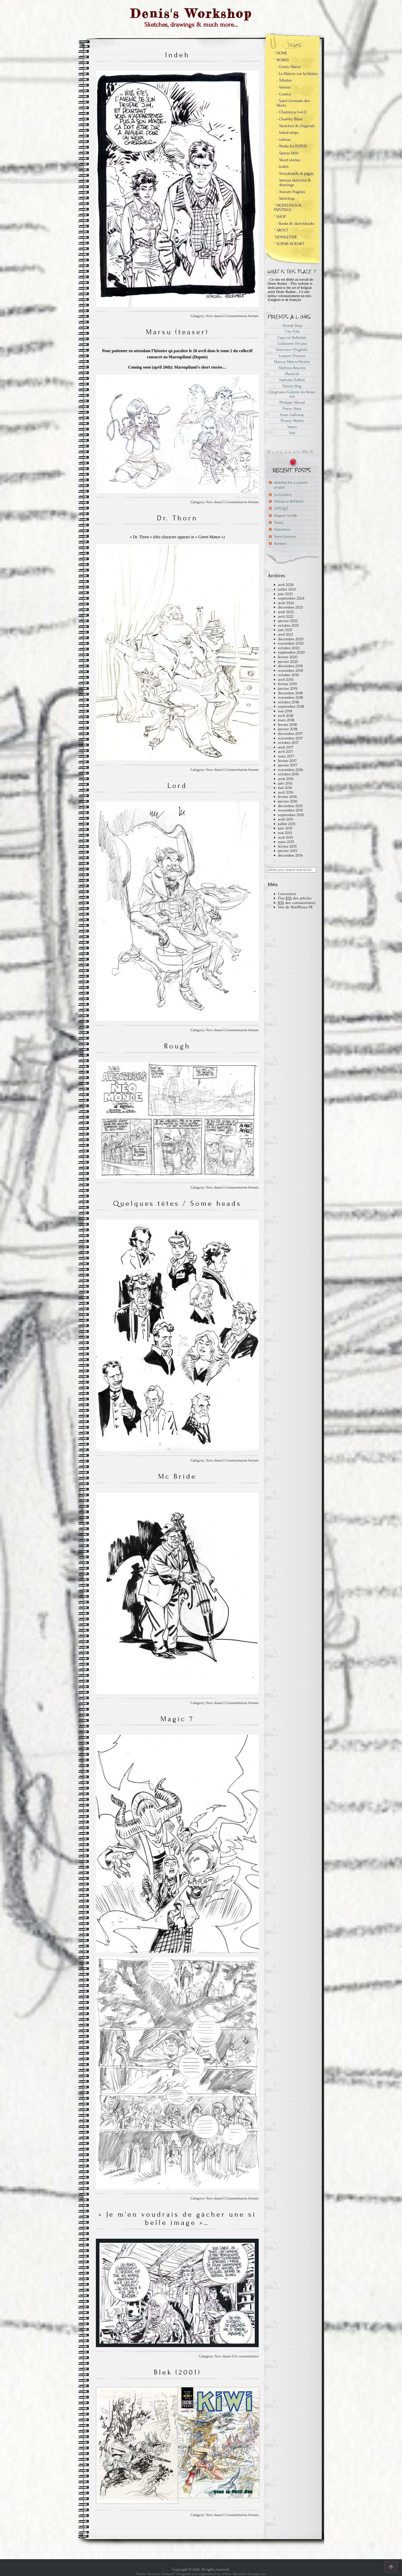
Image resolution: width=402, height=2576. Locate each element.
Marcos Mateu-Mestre (292, 361)
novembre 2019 (290, 670)
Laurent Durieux (292, 355)
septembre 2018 (291, 706)
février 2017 (287, 760)
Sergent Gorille (285, 515)
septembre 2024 (291, 598)
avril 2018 (285, 715)
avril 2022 (286, 616)
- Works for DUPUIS (292, 146)
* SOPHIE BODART (289, 243)
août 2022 (286, 612)
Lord (177, 786)
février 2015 (287, 846)
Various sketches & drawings (295, 182)
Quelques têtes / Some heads (177, 1203)
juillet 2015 (286, 824)
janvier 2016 (287, 801)
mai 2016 (285, 787)
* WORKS (281, 60)
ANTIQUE (281, 508)
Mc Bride (177, 1476)
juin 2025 (285, 594)
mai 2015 (285, 832)
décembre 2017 (290, 733)
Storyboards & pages (296, 173)
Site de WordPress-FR (295, 907)
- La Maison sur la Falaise (297, 73)
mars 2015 (286, 841)
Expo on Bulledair (292, 337)
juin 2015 (285, 828)
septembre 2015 (291, 815)
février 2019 (287, 684)
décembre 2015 (290, 806)
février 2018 (287, 724)
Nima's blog (292, 386)
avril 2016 (285, 792)
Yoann (292, 426)
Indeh (177, 55)
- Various (284, 87)
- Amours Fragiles (291, 191)
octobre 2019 (288, 675)
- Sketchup (285, 198)
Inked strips (289, 132)
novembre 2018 (290, 697)
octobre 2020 (289, 648)
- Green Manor (289, 66)
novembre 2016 (290, 769)
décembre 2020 (291, 639)
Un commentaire (246, 2356)
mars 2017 (286, 756)
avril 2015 (285, 837)
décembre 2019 (290, 666)
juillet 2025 (287, 589)
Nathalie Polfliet (292, 380)
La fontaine (283, 494)
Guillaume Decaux (292, 343)
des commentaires (297, 902)
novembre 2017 (290, 738)
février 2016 (287, 796)
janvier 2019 (287, 688)
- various (284, 139)
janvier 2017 (287, 765)
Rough (177, 1046)
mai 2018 (285, 711)
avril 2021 (285, 634)
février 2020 (288, 657)
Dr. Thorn (177, 518)
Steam (279, 522)
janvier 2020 (288, 661)
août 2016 (286, 778)
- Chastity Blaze (290, 119)
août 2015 (285, 819)
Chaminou (282, 529)
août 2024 (286, 603)
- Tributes (284, 80)
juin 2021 (285, 629)
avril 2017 (285, 751)
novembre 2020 (291, 643)
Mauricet (292, 373)
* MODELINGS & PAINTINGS (288, 207)
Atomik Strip (292, 325)
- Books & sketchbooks (296, 223)
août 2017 (285, 747)
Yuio (292, 432)
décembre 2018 (290, 693)
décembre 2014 (290, 855)
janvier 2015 (287, 850)
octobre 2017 (288, 742)
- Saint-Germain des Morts (293, 103)
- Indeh (283, 166)
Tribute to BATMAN (288, 501)
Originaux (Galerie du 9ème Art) (292, 394)
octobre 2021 (288, 625)
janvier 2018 (287, 729)
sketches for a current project (290, 485)
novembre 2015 (290, 810)
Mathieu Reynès (292, 368)
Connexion (287, 893)
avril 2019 (285, 679)
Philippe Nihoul (292, 402)
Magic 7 (177, 1719)
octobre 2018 (288, 702)
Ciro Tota (292, 331)
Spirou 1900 (289, 153)
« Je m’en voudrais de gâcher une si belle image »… (177, 2218)
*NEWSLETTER (285, 237)
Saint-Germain (285, 536)
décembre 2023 (290, 607)
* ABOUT (281, 230)
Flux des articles (295, 898)
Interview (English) (292, 349)
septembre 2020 (291, 652)
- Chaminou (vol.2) (292, 112)
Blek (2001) (177, 2372)
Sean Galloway (292, 414)
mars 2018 (286, 720)
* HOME (280, 53)
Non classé (214, 316)
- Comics (284, 94)
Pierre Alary (292, 408)
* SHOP (280, 216)
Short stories (289, 160)
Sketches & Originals (297, 126)
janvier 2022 (288, 620)
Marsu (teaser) (177, 332)
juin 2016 (285, 783)
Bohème (280, 543)
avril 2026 (286, 584)
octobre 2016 (288, 774)
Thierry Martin (292, 420)
